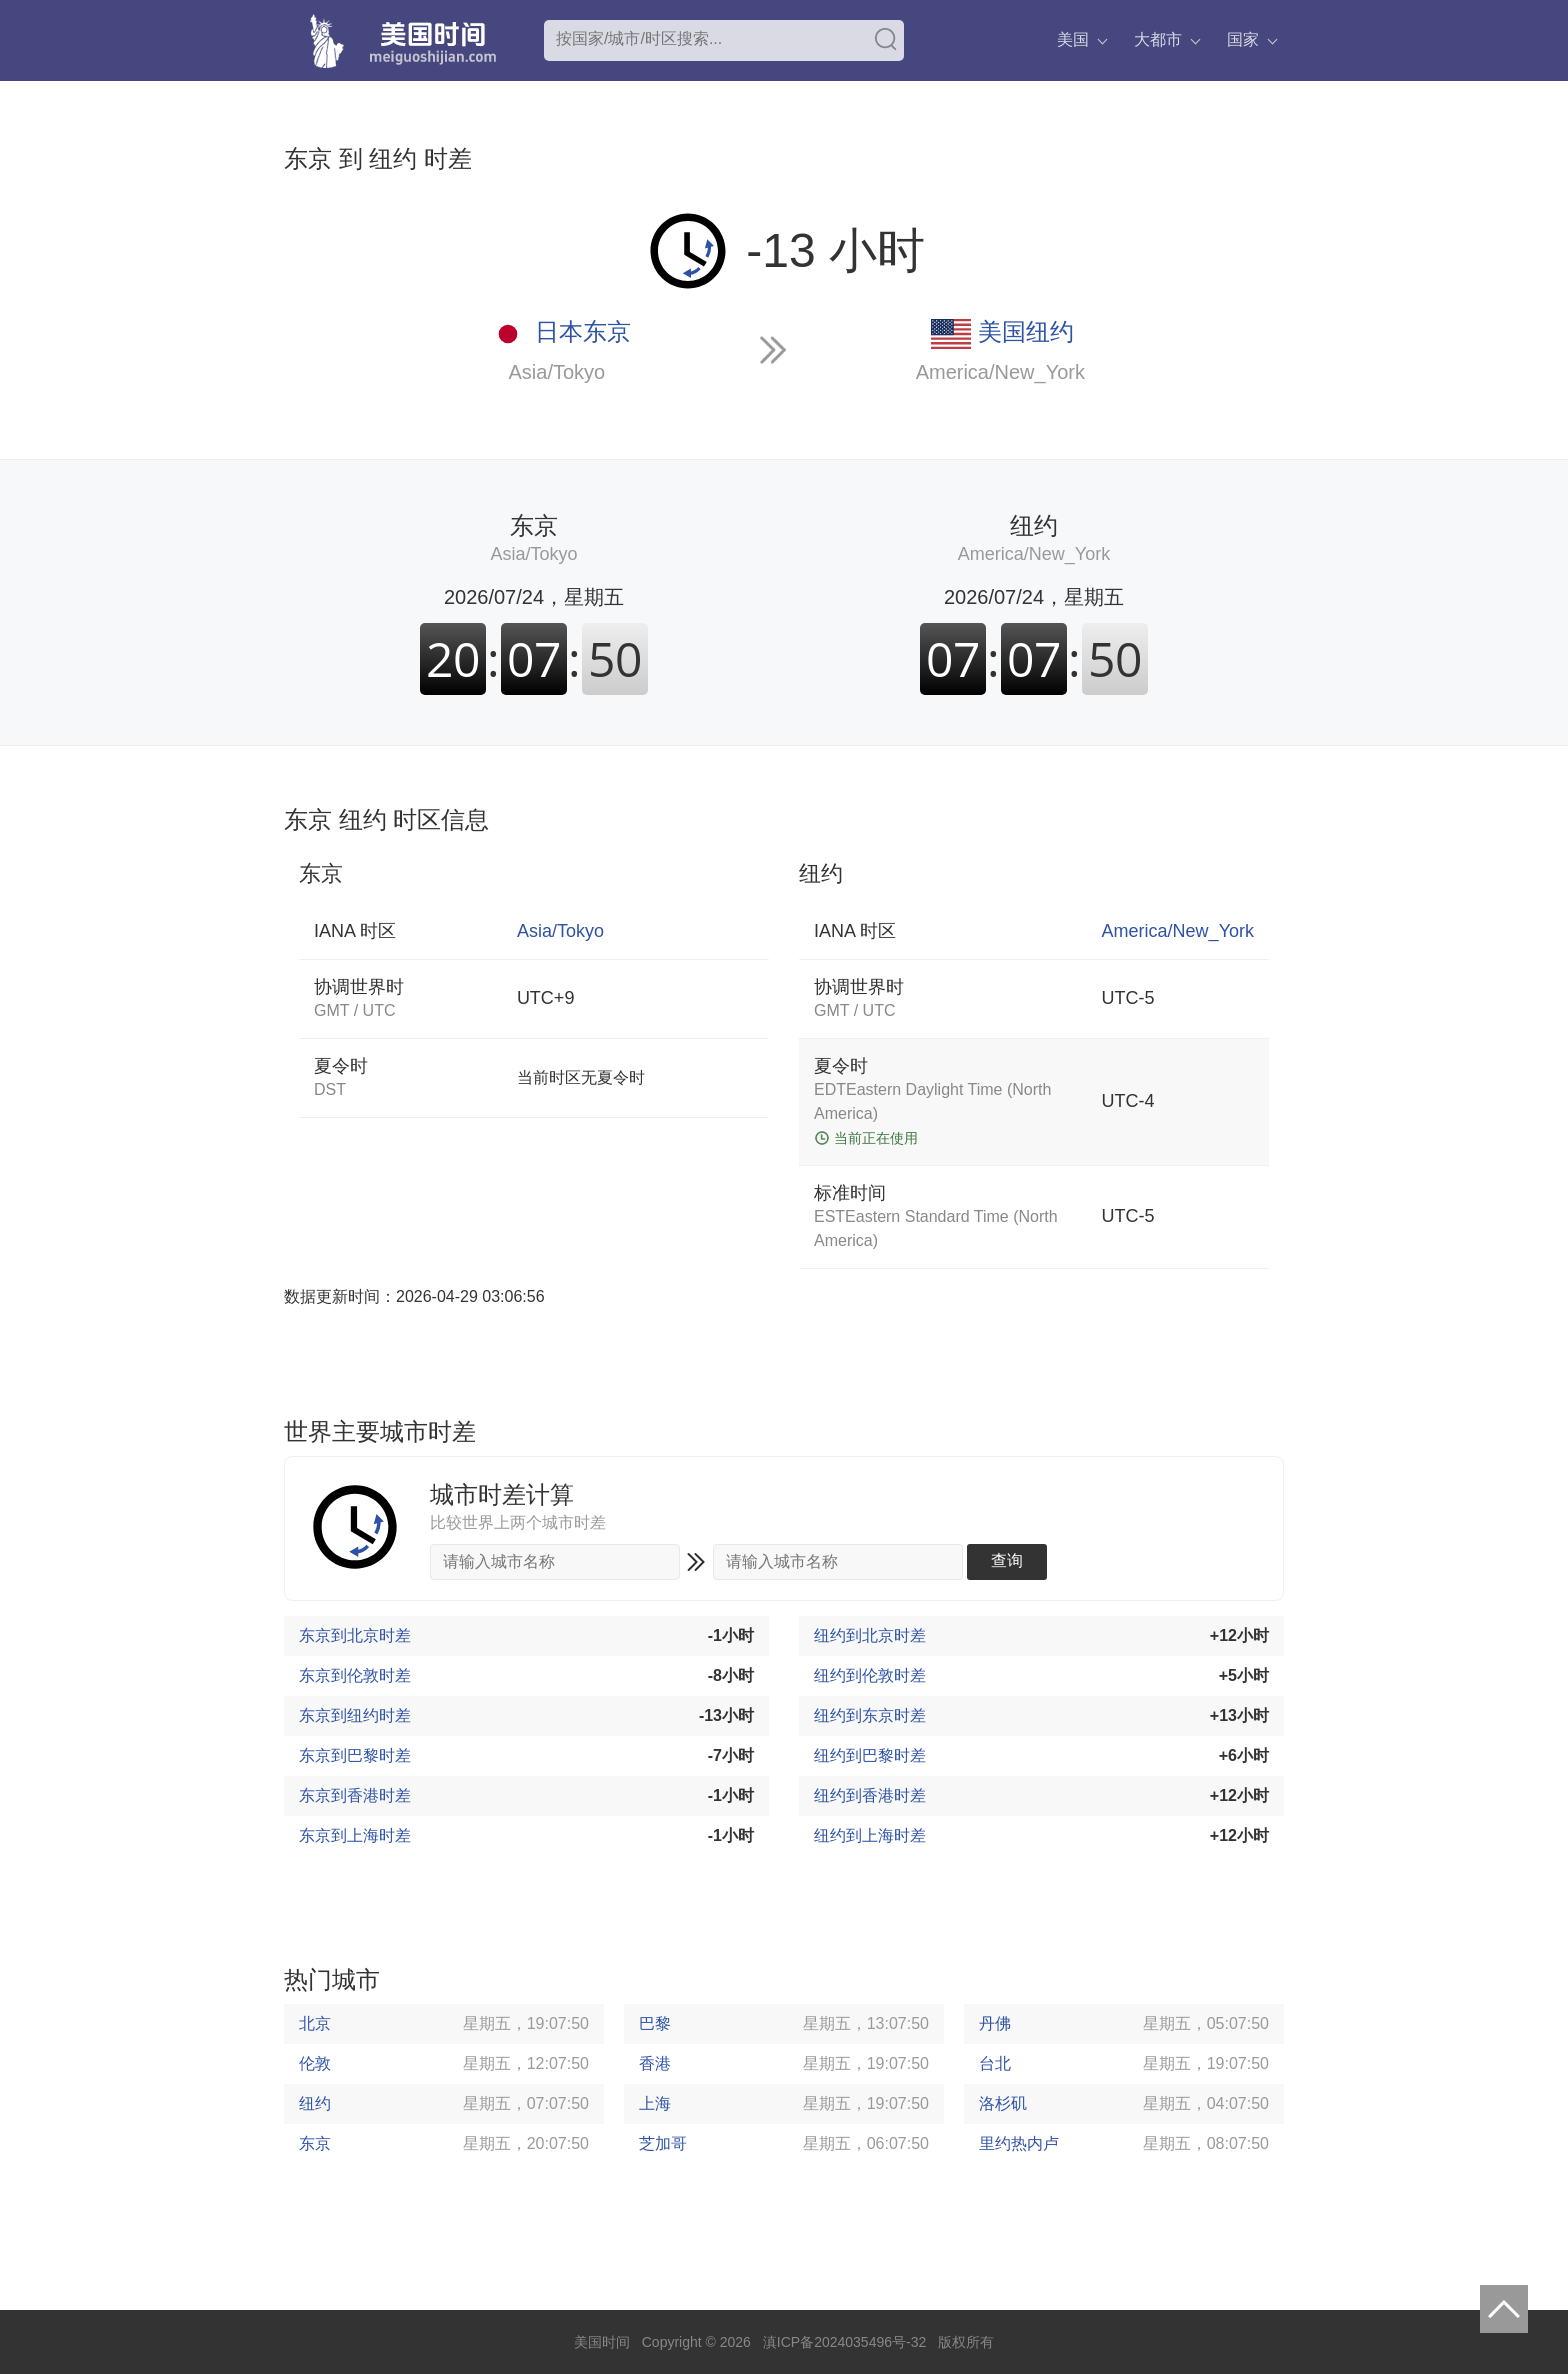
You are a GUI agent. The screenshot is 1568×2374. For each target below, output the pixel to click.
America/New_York (1000, 372)
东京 (315, 2143)
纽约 (315, 2103)
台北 (995, 2063)
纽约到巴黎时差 (870, 1755)
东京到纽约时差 (355, 1715)
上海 (655, 2103)
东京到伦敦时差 (355, 1675)
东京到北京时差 (355, 1635)
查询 (1007, 1560)
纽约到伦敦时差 (870, 1675)
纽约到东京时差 (870, 1715)
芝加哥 (663, 2143)
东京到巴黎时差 (355, 1755)
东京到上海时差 (355, 1835)
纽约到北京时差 (870, 1635)
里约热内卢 (1019, 2143)
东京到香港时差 (355, 1795)
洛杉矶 (1003, 2103)
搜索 (886, 39)
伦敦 (315, 2063)
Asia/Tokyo (557, 372)
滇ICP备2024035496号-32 (844, 2342)
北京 (315, 2023)
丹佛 (995, 2023)
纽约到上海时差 (870, 1835)
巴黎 (655, 2023)
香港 (655, 2063)
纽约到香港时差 (870, 1795)
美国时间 (602, 2342)
